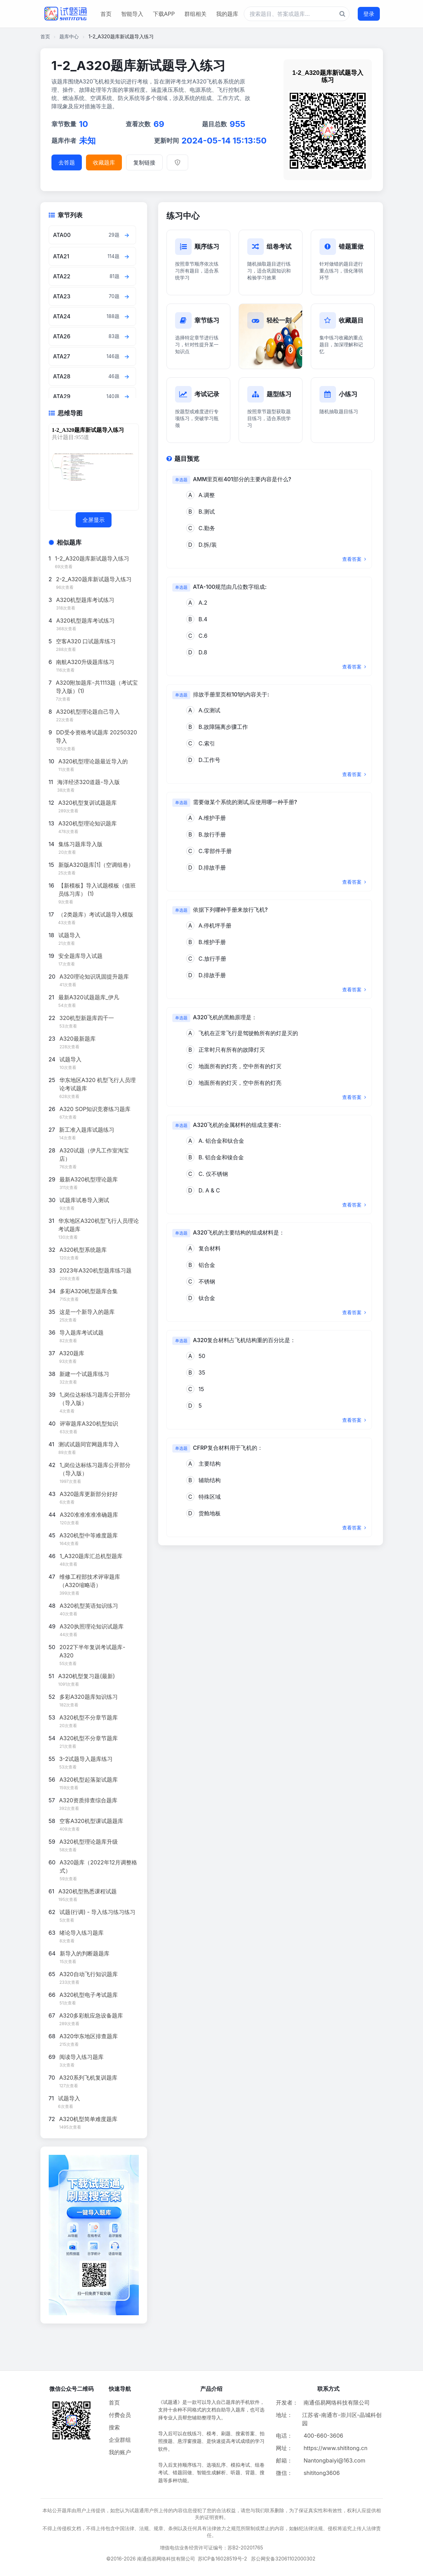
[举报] (177, 162)
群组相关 (195, 13)
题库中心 (69, 36)
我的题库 (227, 13)
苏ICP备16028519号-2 (222, 2559)
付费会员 (120, 2414)
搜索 (114, 2427)
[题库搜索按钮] (342, 14)
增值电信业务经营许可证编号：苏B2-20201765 (211, 2547)
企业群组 (120, 2439)
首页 (106, 13)
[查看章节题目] (127, 235)
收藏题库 (104, 162)
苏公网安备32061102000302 (283, 2559)
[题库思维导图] (92, 467)
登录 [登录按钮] (368, 13)
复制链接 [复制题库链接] (144, 162)
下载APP (164, 13)
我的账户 (120, 2452)
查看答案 (354, 559)
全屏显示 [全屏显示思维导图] (94, 519)
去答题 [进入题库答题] (66, 162)
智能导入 (132, 13)
